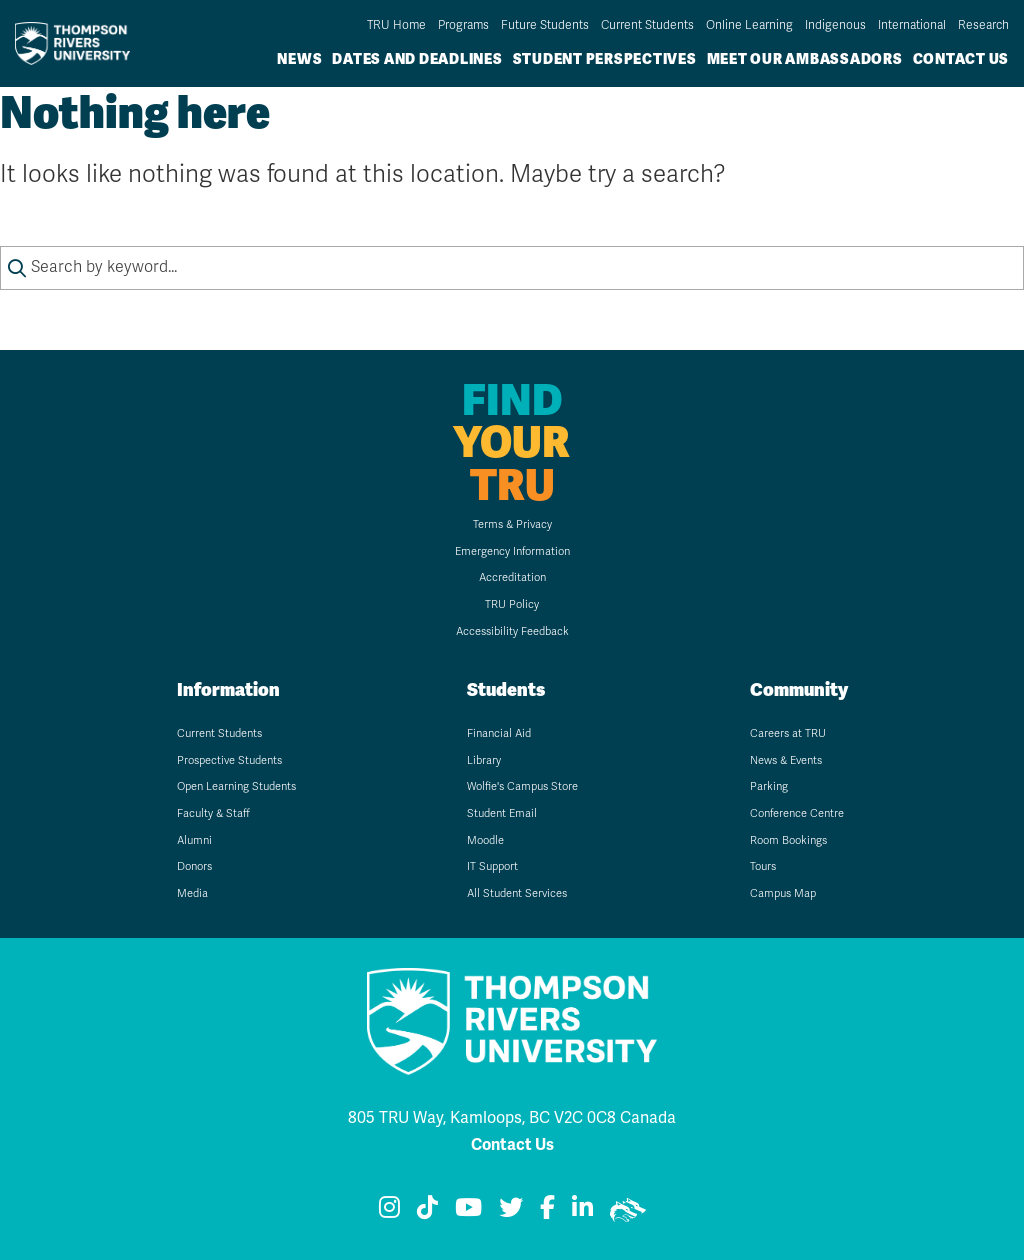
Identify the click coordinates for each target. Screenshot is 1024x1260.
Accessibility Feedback (512, 631)
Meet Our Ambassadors (805, 59)
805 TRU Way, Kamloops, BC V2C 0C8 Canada (512, 1118)
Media (192, 893)
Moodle (485, 840)
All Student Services (517, 893)
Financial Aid (499, 733)
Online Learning (749, 25)
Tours (763, 866)
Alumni (194, 840)
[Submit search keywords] (17, 268)
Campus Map (783, 893)
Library (484, 760)
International (912, 25)
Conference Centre (797, 813)
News (299, 59)
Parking (769, 786)
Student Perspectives (605, 59)
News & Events (786, 760)
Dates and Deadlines (417, 59)
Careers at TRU (788, 733)
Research (983, 25)
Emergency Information (512, 551)
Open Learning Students (236, 786)
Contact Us (961, 59)
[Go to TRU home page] (78, 43)
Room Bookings (788, 840)
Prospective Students (229, 760)
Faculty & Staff (213, 813)
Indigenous (835, 25)
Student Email (502, 813)
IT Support (492, 866)
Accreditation (512, 577)
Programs (463, 25)
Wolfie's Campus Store (522, 786)
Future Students (545, 25)
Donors (194, 866)
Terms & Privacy (512, 524)
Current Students (647, 25)
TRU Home (396, 25)
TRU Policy (512, 604)
